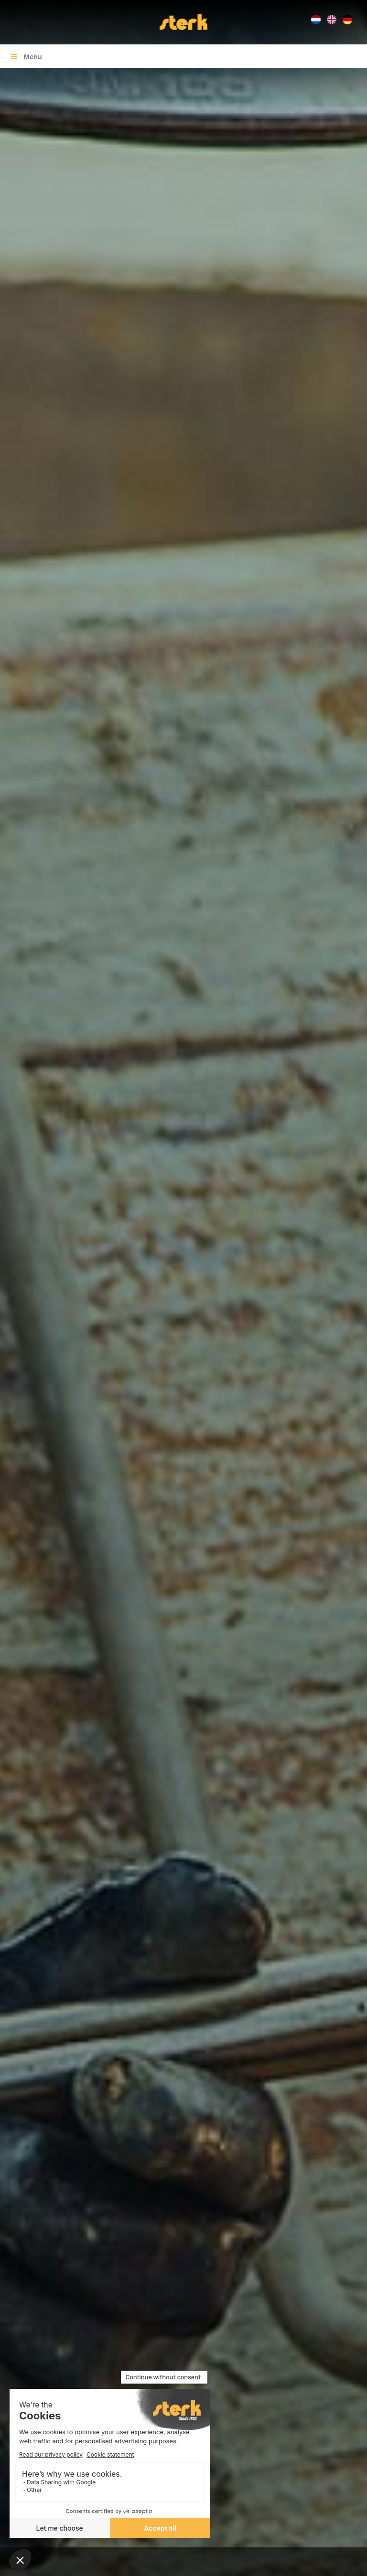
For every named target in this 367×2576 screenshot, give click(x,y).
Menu (26, 56)
